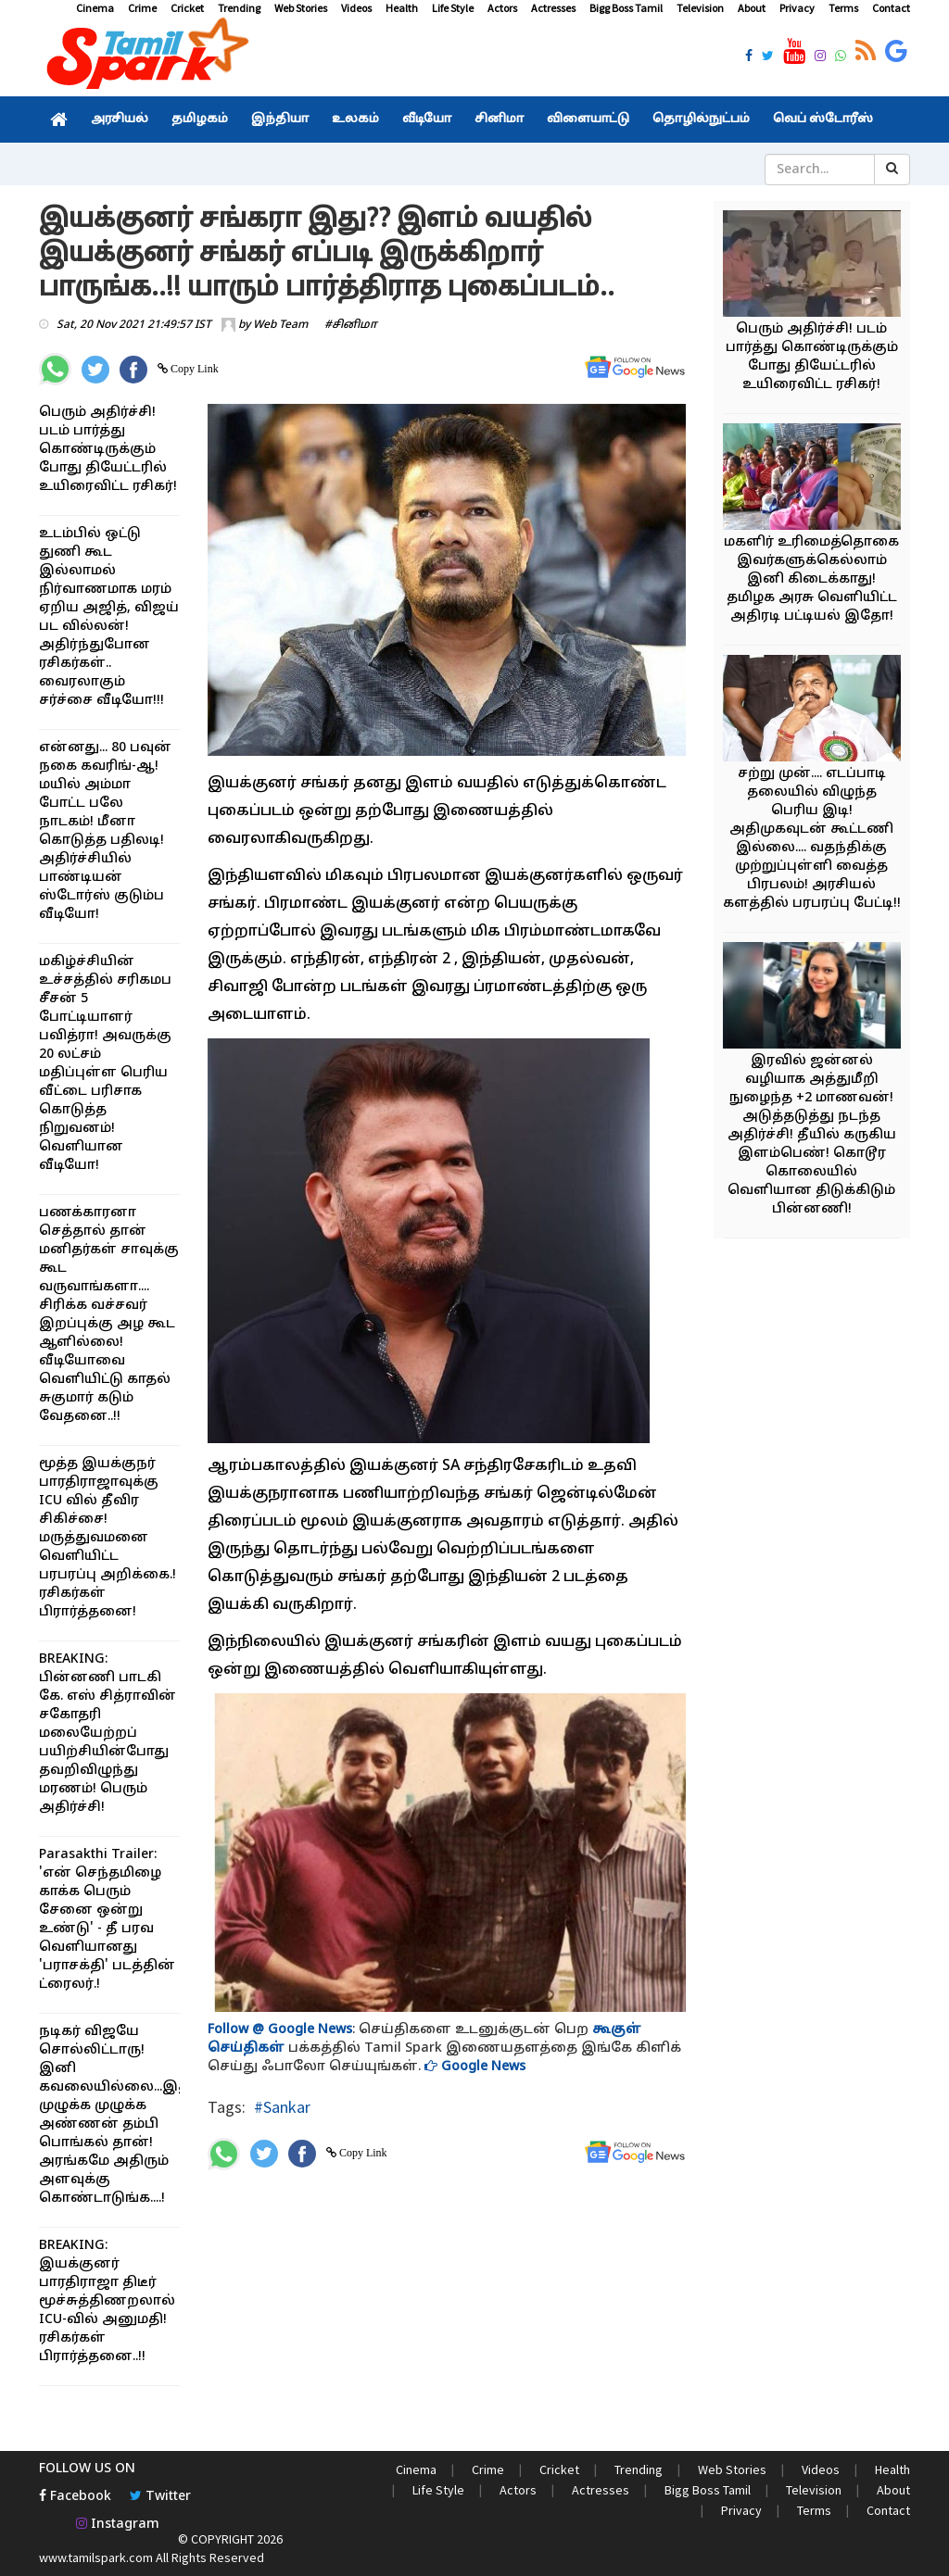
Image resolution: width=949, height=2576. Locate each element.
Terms (843, 8)
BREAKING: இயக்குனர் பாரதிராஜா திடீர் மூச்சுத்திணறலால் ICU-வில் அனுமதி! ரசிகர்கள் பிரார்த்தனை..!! (107, 2301)
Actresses (553, 8)
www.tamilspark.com (96, 2557)
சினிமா (499, 119)
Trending (239, 8)
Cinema (95, 8)
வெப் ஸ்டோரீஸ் (823, 119)
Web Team (280, 325)
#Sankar (282, 2106)
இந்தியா (280, 119)
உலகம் (355, 119)
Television (700, 8)
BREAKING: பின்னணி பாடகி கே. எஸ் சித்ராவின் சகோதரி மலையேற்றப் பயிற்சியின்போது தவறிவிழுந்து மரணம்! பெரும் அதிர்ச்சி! (107, 1734)
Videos (356, 8)
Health (402, 8)
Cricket (187, 8)
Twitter (160, 2497)
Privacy (797, 8)
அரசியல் (119, 119)
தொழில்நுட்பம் (701, 119)
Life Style (453, 8)
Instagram (117, 2524)
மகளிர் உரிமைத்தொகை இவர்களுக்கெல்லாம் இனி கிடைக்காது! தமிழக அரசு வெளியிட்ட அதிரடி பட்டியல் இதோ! (811, 579)
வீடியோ (426, 119)
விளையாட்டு (588, 119)
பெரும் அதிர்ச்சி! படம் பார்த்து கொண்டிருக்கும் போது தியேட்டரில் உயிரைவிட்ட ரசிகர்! (108, 450)
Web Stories (300, 8)
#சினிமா (350, 325)
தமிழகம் (199, 119)
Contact (891, 8)
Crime (142, 8)
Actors (502, 8)
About (752, 8)
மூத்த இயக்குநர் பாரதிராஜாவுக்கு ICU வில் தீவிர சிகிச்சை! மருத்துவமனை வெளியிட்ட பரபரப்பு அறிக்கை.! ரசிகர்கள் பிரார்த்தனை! (107, 1538)
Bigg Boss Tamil (626, 8)
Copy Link (193, 368)
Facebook (75, 2497)
